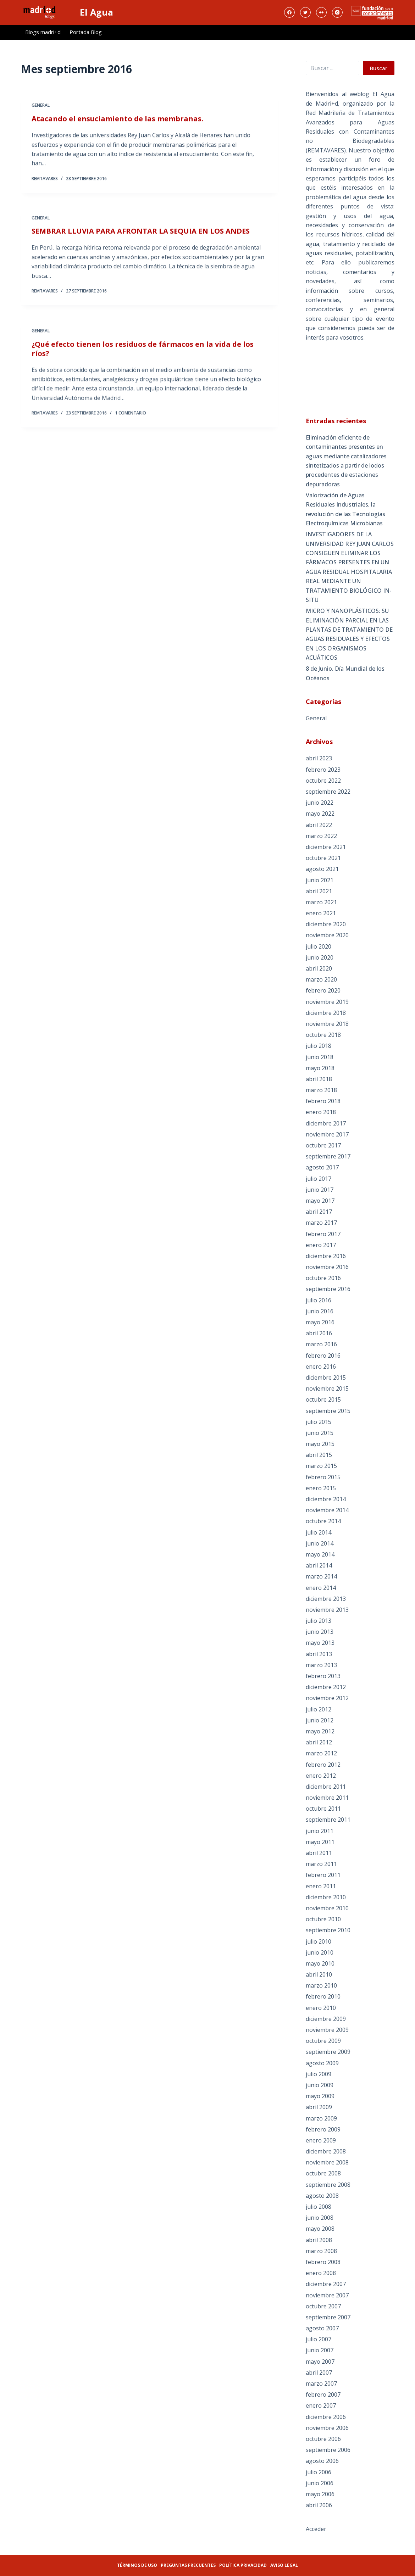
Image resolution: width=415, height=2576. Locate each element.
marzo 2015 (321, 1466)
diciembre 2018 (326, 1013)
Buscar (378, 68)
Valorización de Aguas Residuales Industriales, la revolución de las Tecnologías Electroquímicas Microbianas (345, 509)
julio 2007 (318, 2339)
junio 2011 (319, 1831)
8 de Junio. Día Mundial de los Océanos (345, 673)
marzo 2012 (321, 1753)
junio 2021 (319, 880)
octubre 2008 (323, 2173)
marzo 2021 (321, 902)
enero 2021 (321, 913)
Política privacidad (243, 2565)
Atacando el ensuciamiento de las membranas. (117, 119)
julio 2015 (318, 1422)
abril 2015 (319, 1455)
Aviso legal (284, 2565)
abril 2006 (319, 2505)
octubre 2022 (323, 780)
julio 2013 (318, 1621)
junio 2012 (319, 1720)
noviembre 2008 (327, 2162)
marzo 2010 (321, 1985)
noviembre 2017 (327, 1134)
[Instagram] (337, 12)
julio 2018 (318, 1046)
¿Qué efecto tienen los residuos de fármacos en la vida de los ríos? (143, 356)
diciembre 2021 (326, 847)
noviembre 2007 (327, 2295)
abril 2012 (319, 1742)
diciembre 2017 (326, 1123)
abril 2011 (319, 1853)
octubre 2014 (323, 1521)
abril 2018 (319, 1079)
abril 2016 (319, 1333)
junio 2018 (319, 1057)
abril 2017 (319, 1212)
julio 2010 (318, 1941)
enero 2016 (321, 1366)
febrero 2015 (323, 1477)
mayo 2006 (320, 2494)
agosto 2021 (322, 869)
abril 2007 (319, 2372)
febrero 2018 (323, 1101)
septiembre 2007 (328, 2317)
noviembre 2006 (327, 2428)
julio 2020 (318, 946)
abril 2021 (319, 891)
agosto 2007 (322, 2328)
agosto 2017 (322, 1167)
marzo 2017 (321, 1222)
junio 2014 (319, 1543)
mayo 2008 (320, 2229)
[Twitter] (305, 12)
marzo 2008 (321, 2251)
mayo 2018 (320, 1068)
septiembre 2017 (328, 1156)
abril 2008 (319, 2240)
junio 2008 (319, 2218)
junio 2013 (319, 1632)
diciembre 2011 (326, 1786)
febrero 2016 (323, 1355)
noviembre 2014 (327, 1510)
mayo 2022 (320, 813)
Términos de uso (137, 2565)
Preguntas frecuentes (188, 2565)
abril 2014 (319, 1565)
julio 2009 (318, 2074)
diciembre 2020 (326, 924)
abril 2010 (319, 1974)
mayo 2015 (320, 1444)
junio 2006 (319, 2483)
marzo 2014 (321, 1576)
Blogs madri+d (43, 31)
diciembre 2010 (326, 1897)
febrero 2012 (323, 1764)
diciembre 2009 (326, 2019)
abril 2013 (319, 1654)
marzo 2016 (321, 1344)
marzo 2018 (321, 1090)
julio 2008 (318, 2207)
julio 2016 (318, 1300)
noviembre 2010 (327, 1908)
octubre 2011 (323, 1808)
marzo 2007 (321, 2383)
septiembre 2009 (328, 2052)
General (41, 106)
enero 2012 (321, 1775)
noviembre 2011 (327, 1797)
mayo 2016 (320, 1322)
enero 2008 (321, 2273)
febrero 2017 (323, 1234)
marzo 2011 (321, 1864)
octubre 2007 (323, 2306)
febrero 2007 (323, 2394)
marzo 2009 (321, 2118)
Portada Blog (86, 31)
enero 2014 (321, 1588)
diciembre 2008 (326, 2151)
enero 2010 (321, 2008)
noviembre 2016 (327, 1267)
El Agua (96, 12)
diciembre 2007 (326, 2284)
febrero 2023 (323, 769)
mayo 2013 (320, 1643)
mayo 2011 (320, 1842)
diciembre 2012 (326, 1687)
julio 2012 (318, 1709)
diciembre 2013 (326, 1599)
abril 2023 (319, 758)
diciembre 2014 (326, 1499)
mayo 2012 (320, 1731)
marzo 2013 (321, 1665)
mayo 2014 (320, 1554)
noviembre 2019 (327, 1002)
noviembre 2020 (327, 935)
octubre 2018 (323, 1035)
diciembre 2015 (326, 1377)
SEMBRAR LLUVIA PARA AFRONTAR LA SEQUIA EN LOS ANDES (141, 234)
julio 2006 (318, 2472)
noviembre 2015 (327, 1388)
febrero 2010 (323, 1996)
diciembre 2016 (326, 1256)
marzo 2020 (321, 979)
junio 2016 (319, 1311)
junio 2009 (319, 2085)
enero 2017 (321, 1245)
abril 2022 (319, 825)
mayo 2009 (320, 2096)
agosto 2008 (322, 2196)
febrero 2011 (323, 1875)
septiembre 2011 (328, 1819)
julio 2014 (318, 1532)
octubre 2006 (323, 2439)
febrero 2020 (323, 990)
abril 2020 (319, 968)
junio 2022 (319, 802)
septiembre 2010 (328, 1930)
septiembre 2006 (328, 2450)
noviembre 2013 (327, 1610)
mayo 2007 (320, 2361)
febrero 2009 (323, 2129)
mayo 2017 (320, 1201)
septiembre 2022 (328, 791)
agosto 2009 (322, 2063)
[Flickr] (321, 12)
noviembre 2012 (327, 1698)
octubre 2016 (323, 1278)
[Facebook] (289, 12)
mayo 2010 (320, 1963)
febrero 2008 (323, 2262)
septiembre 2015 (328, 1411)
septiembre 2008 (328, 2185)
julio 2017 (318, 1179)
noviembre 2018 (327, 1024)
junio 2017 (319, 1190)
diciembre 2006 (326, 2417)
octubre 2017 (323, 1145)
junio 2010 (319, 1952)
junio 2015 (319, 1433)
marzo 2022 (321, 836)
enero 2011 (321, 1886)
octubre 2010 (323, 1919)
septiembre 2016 (328, 1289)
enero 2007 (321, 2405)
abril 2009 (319, 2107)
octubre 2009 (323, 2041)
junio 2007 (319, 2350)
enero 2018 (321, 1112)
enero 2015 (321, 1488)
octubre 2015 (323, 1399)
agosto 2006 (322, 2461)
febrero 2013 (323, 1676)
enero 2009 (321, 2140)
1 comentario (130, 421)
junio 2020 (319, 957)
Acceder (316, 2529)
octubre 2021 (323, 858)
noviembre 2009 (327, 2030)
